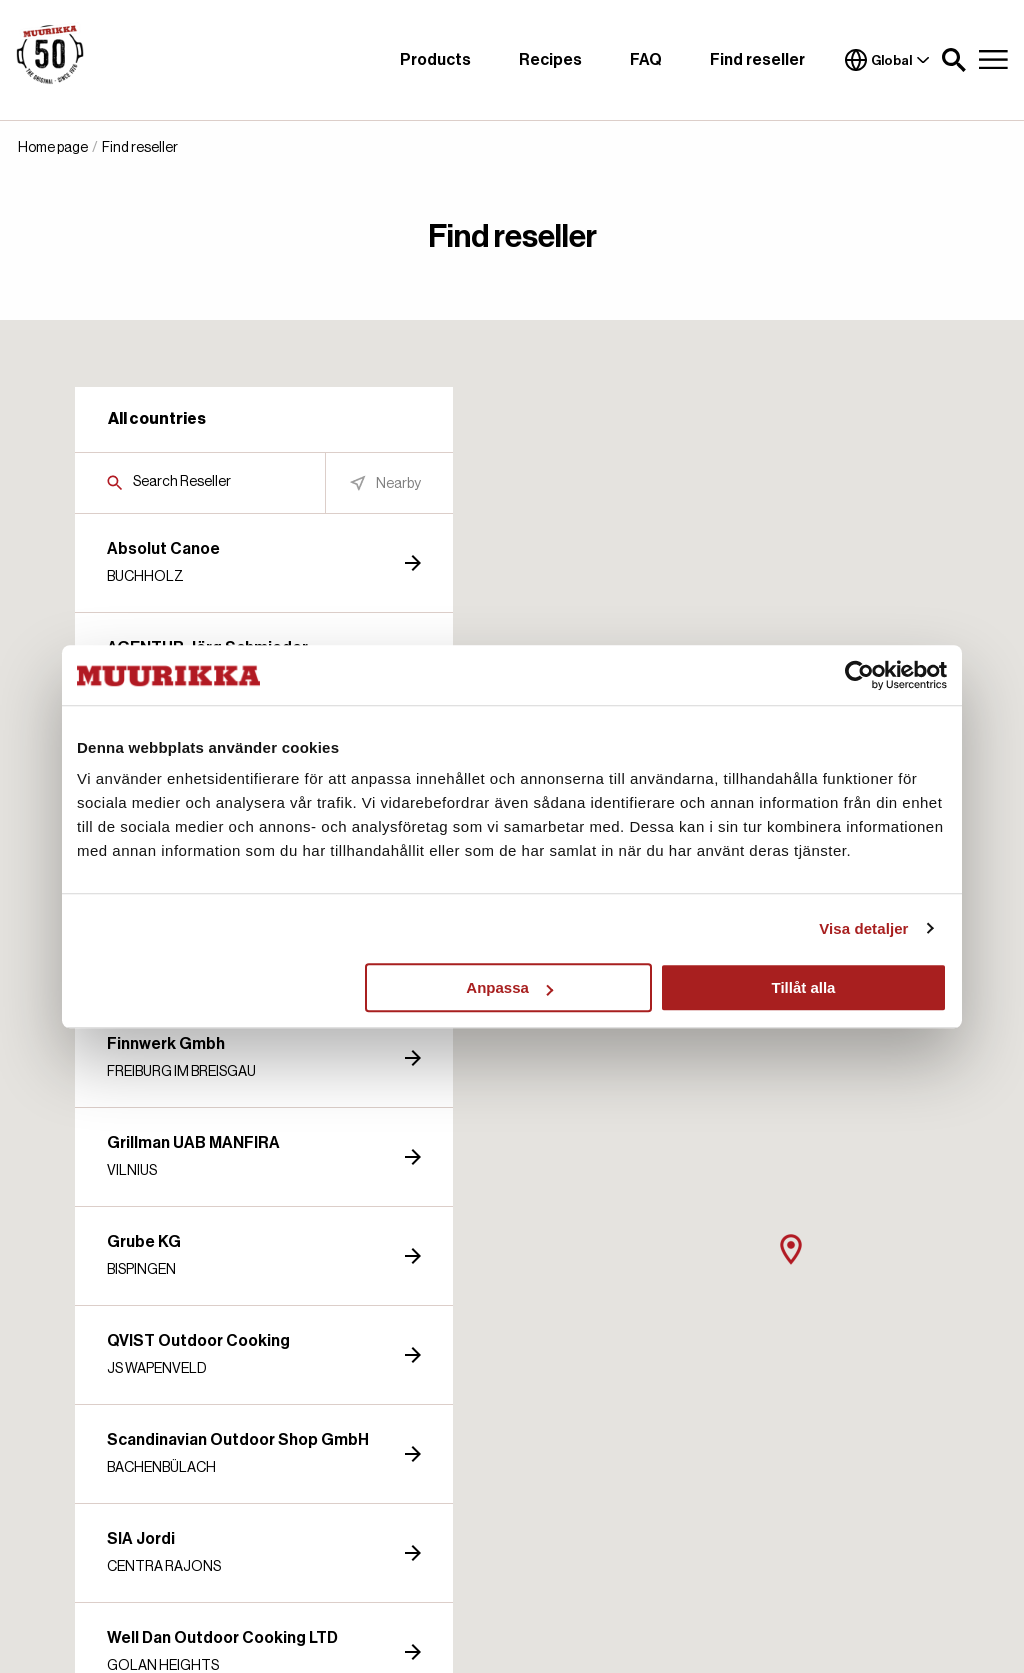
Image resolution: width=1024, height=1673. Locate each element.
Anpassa (509, 987)
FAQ (646, 60)
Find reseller (757, 60)
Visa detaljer (863, 928)
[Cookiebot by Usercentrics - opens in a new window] (859, 675)
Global (887, 60)
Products (435, 60)
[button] (954, 60)
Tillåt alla (803, 987)
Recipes (550, 60)
